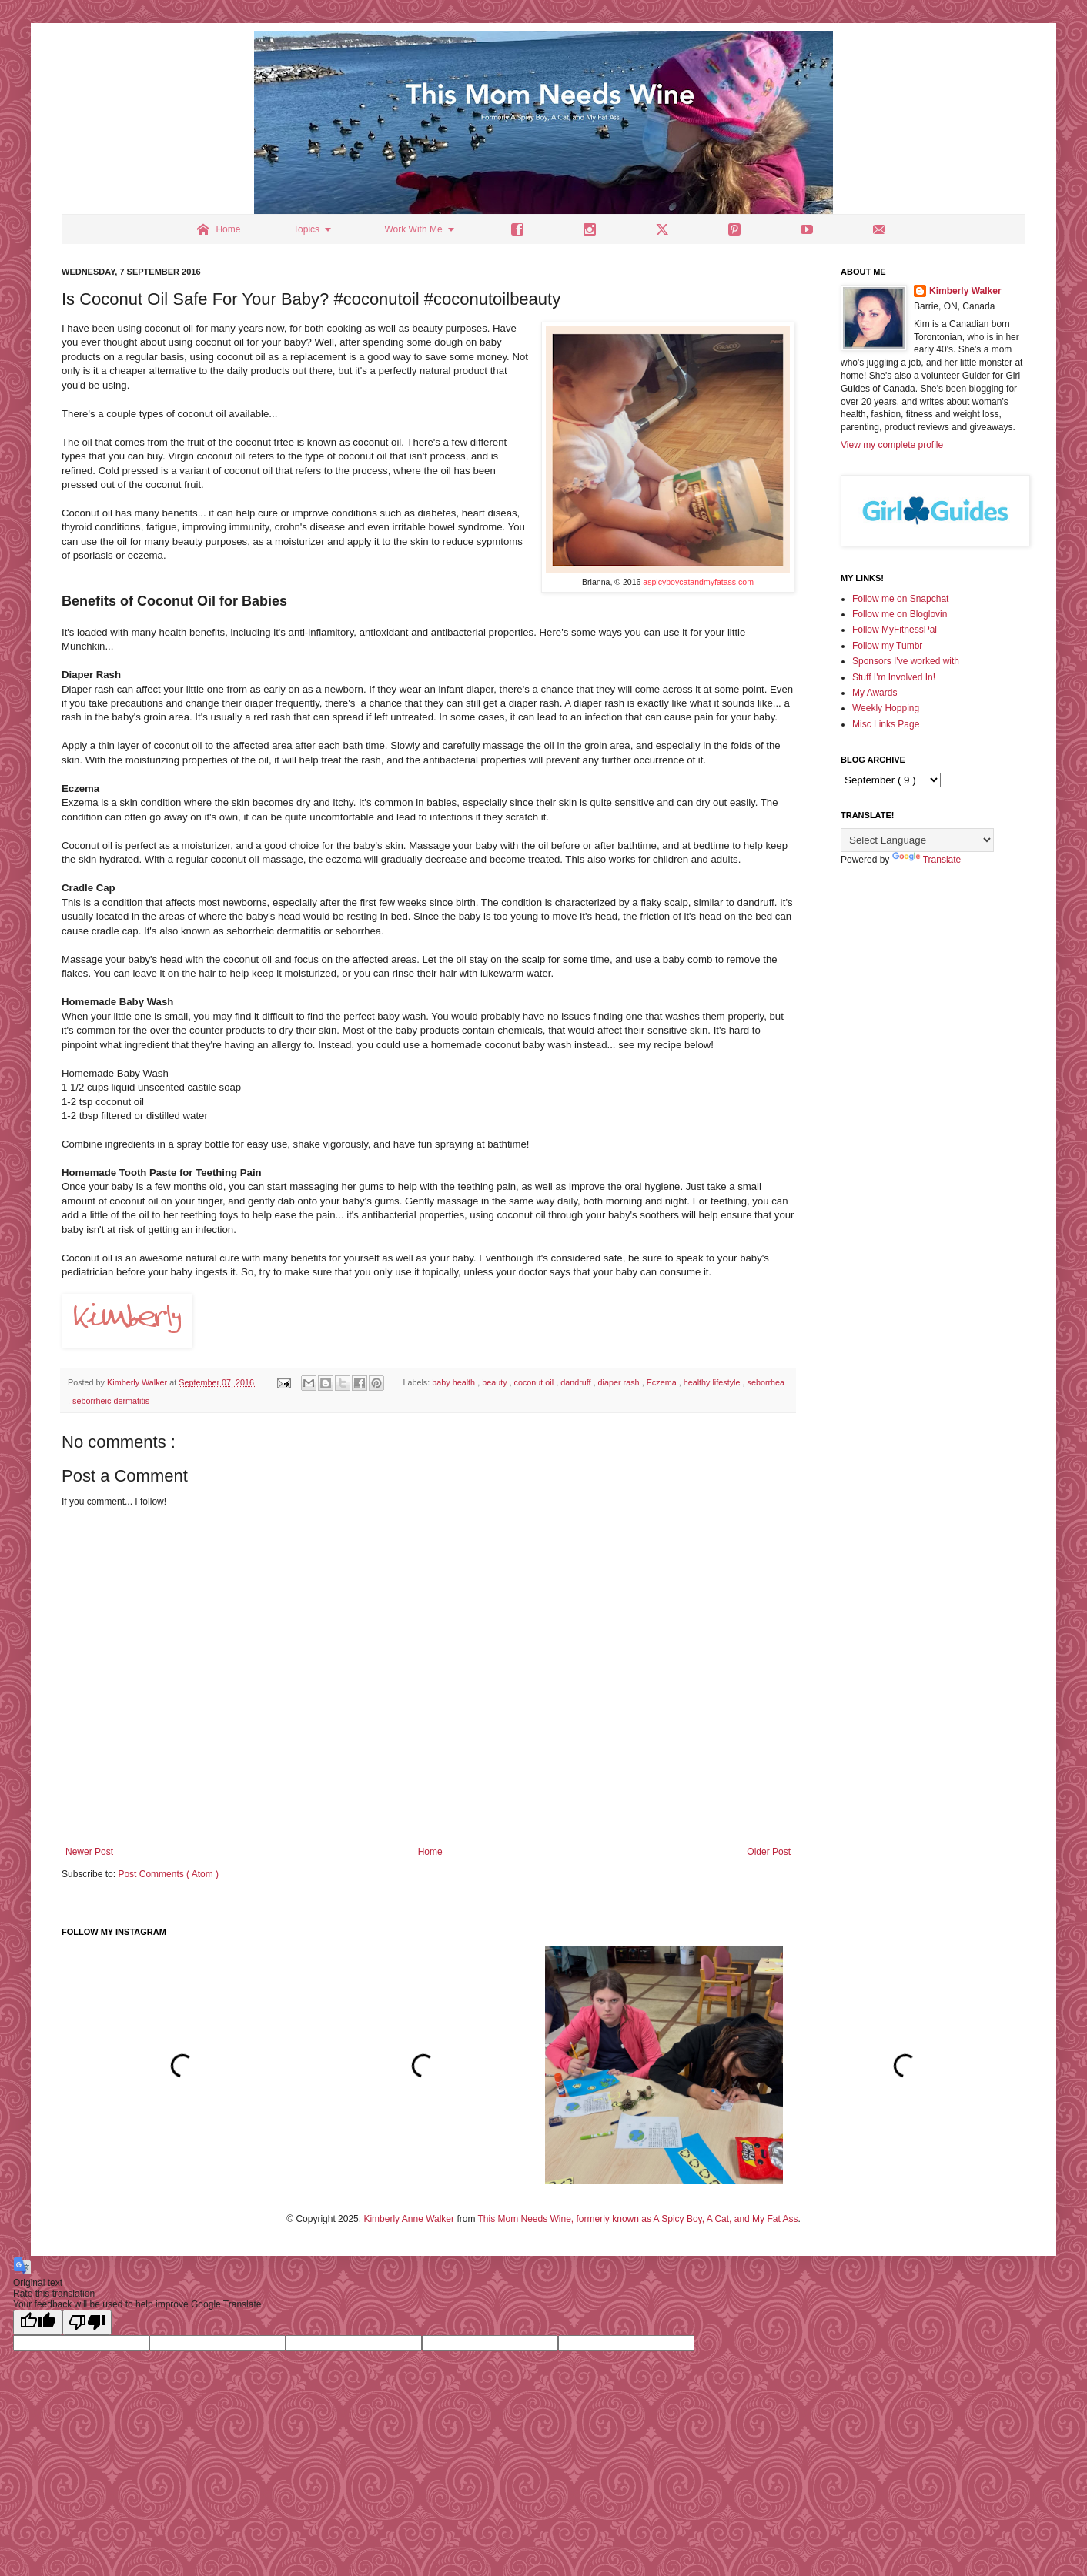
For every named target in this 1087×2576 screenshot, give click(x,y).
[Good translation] (37, 2322)
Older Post (769, 1851)
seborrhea (765, 1382)
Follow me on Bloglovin (899, 614)
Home (430, 1851)
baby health (454, 1382)
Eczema (663, 1382)
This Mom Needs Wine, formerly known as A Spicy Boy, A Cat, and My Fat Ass (638, 2218)
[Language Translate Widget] (917, 840)
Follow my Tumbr (887, 645)
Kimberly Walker (965, 291)
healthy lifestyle (713, 1382)
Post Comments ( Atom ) (168, 1874)
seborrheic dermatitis (110, 1400)
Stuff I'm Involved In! (893, 677)
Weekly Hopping (885, 708)
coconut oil (535, 1382)
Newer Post (89, 1851)
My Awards (874, 692)
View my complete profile (892, 444)
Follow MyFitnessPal (894, 629)
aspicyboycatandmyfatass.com (698, 581)
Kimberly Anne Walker (408, 2218)
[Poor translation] (87, 2322)
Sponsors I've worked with (905, 661)
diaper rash (620, 1382)
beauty (495, 1382)
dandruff (576, 1382)
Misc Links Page (885, 724)
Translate (927, 859)
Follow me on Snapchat (900, 598)
